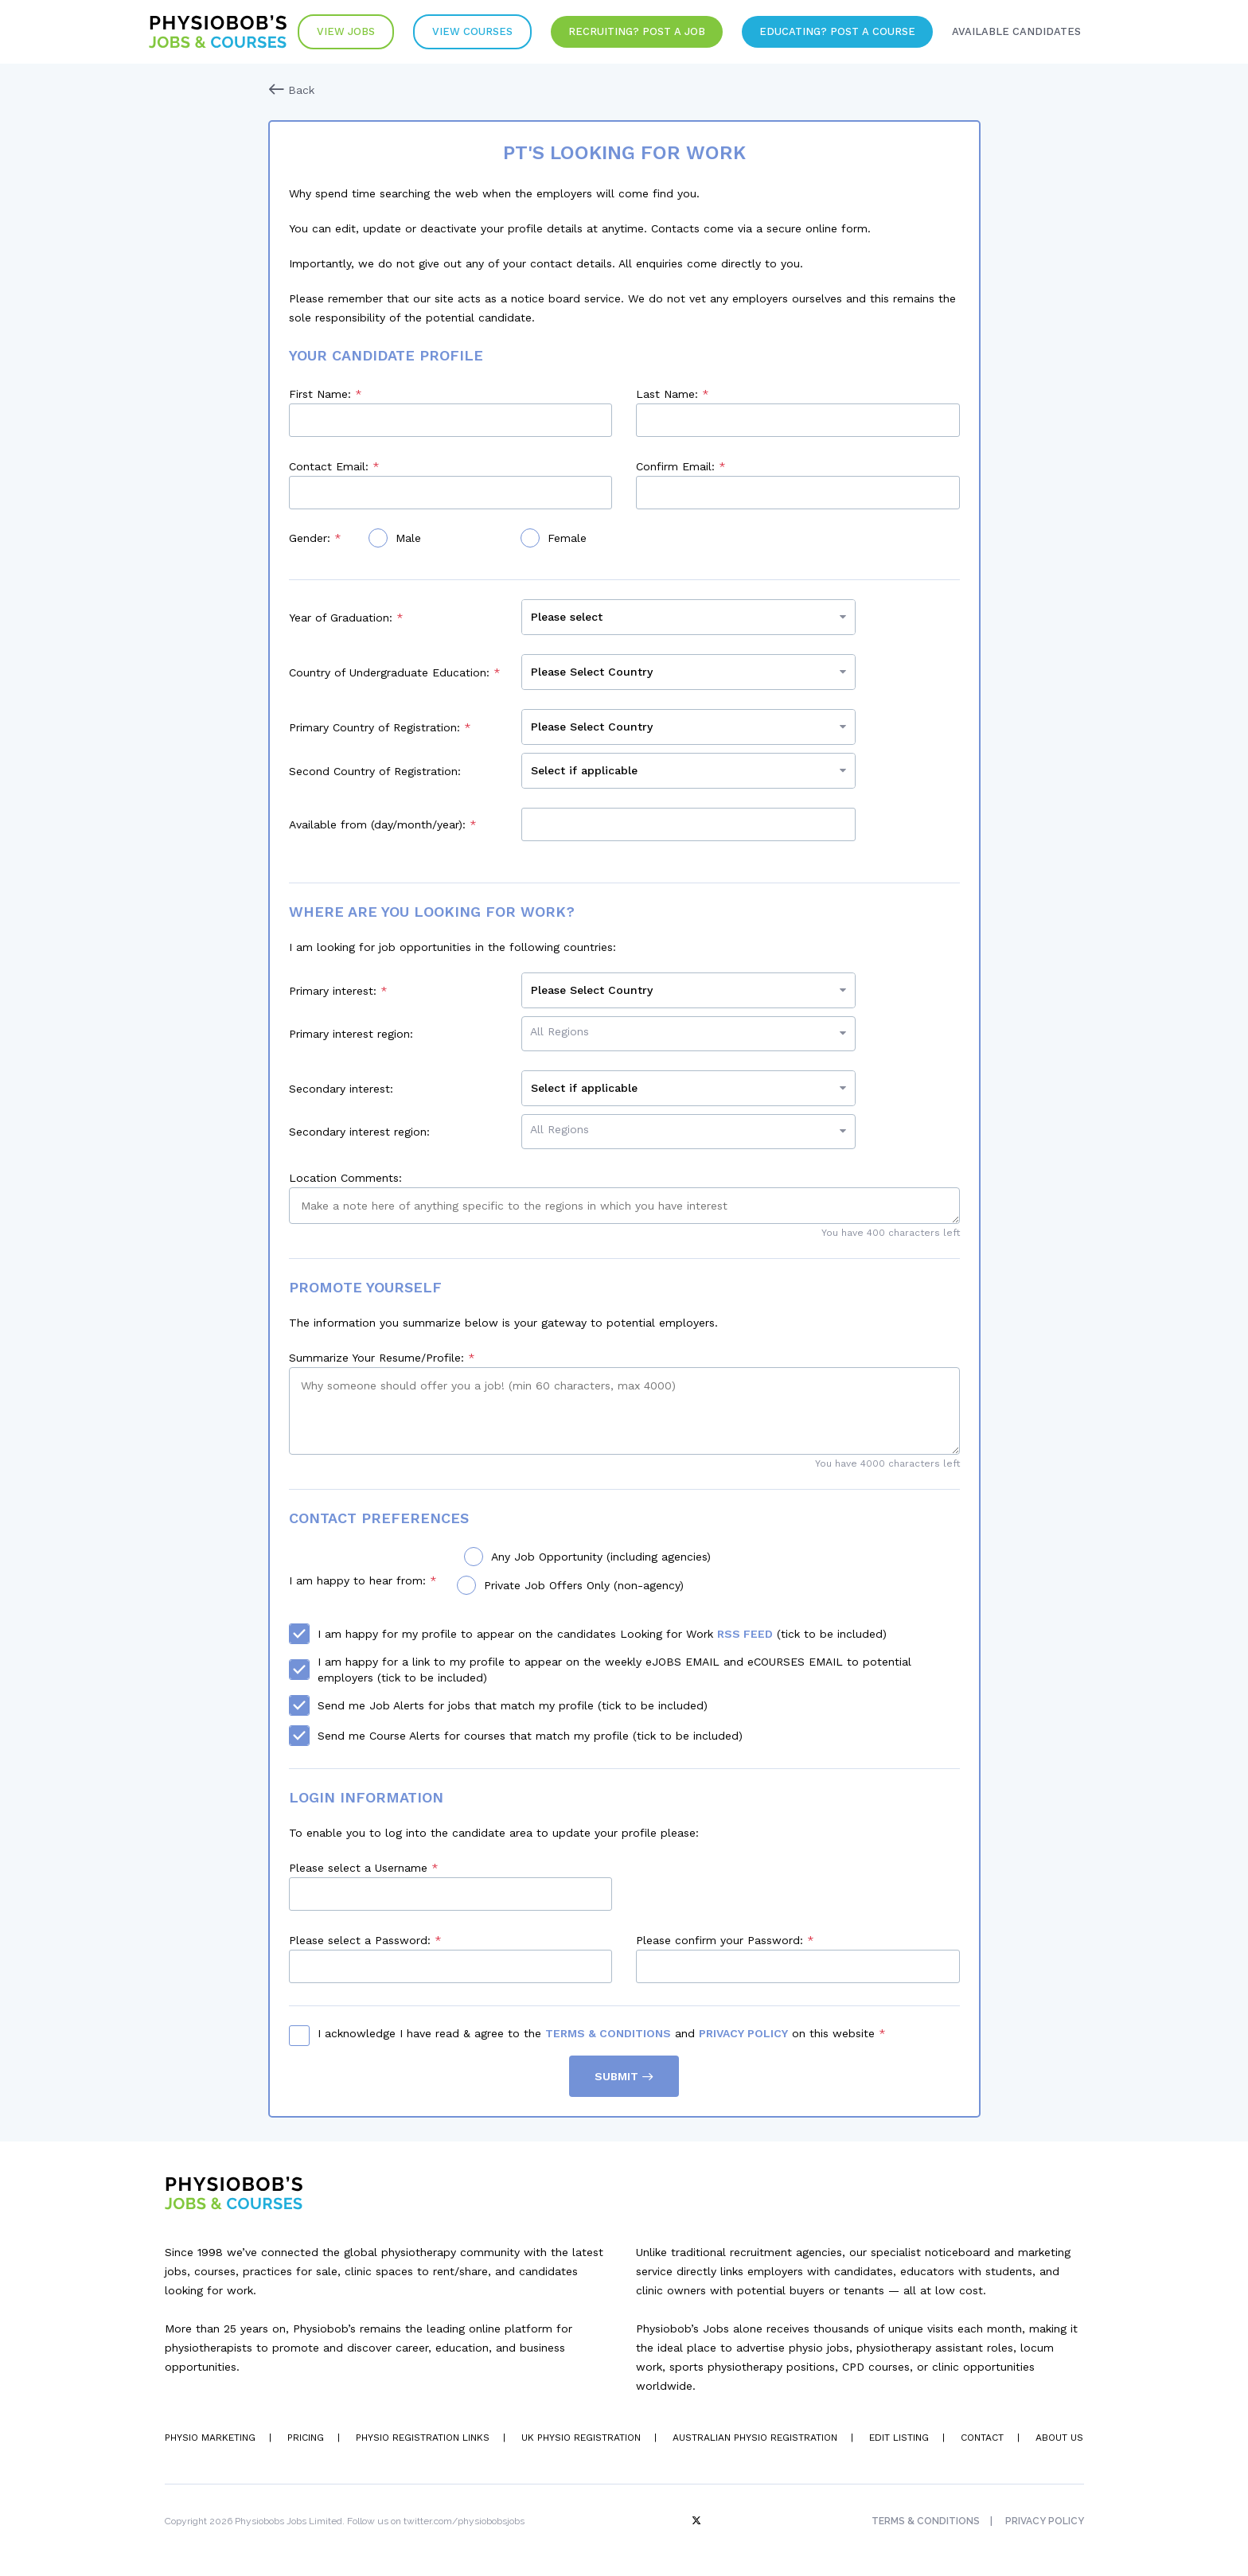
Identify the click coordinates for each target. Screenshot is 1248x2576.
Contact (982, 2437)
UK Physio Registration (581, 2437)
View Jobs (346, 31)
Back (291, 90)
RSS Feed (745, 1633)
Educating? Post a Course (837, 31)
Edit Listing (899, 2437)
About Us (1059, 2437)
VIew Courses (472, 31)
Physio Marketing (210, 2437)
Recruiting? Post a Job (636, 31)
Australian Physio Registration (755, 2437)
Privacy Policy (743, 2033)
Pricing (305, 2437)
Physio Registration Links (422, 2437)
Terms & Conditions (608, 2033)
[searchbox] (692, 1031)
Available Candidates (1016, 31)
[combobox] (688, 1033)
